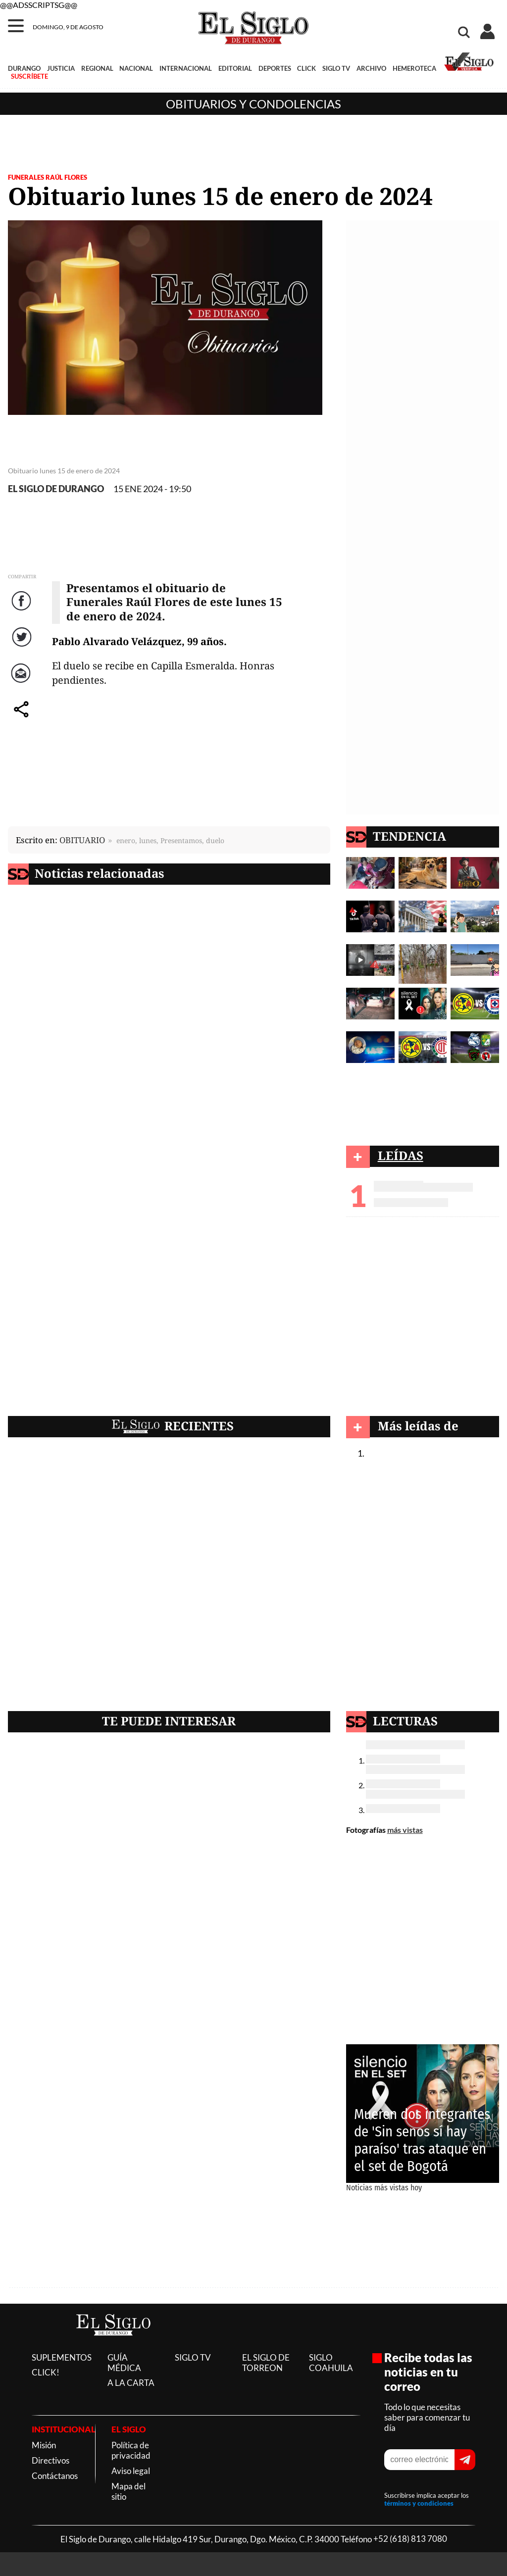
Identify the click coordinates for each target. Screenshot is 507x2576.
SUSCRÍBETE (29, 76)
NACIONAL (136, 68)
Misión (44, 2445)
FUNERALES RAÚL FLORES (47, 177)
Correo (22, 683)
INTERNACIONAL (185, 68)
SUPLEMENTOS (62, 2357)
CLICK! (45, 2372)
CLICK (306, 68)
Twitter (22, 647)
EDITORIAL (235, 68)
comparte (22, 719)
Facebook (22, 610)
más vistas (405, 1829)
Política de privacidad (131, 2450)
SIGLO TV (336, 68)
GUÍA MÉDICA (124, 2362)
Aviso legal (130, 2471)
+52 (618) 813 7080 (410, 2539)
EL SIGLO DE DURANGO (56, 489)
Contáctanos (55, 2476)
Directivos (50, 2460)
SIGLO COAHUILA (331, 2362)
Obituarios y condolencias (253, 104)
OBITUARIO (82, 840)
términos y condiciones (419, 2503)
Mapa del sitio (128, 2491)
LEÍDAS (400, 1155)
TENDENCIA (409, 836)
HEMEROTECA (414, 68)
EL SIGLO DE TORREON (266, 2362)
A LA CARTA (130, 2382)
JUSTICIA (61, 68)
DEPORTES (274, 68)
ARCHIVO (371, 68)
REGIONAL (97, 68)
